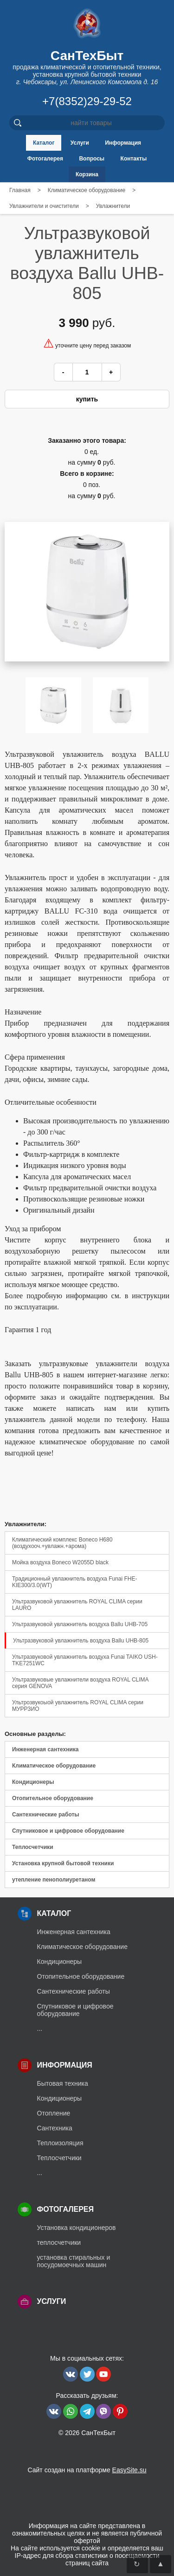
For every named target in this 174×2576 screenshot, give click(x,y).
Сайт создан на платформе (86, 2470)
